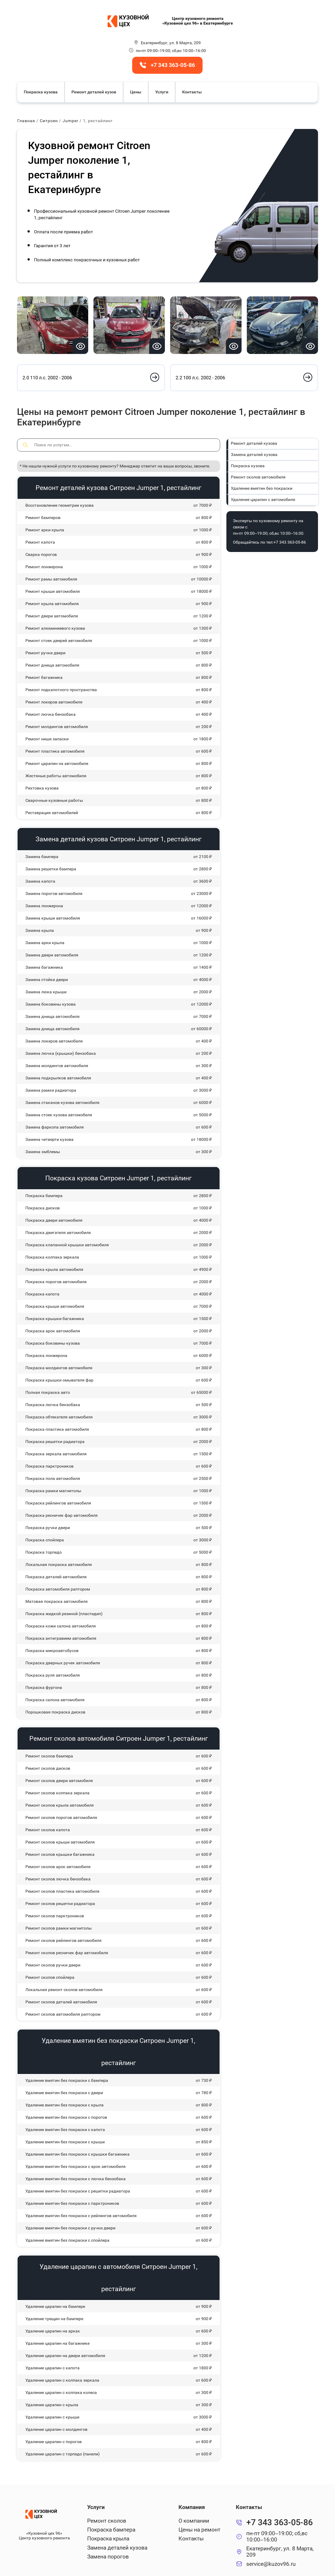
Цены (135, 91)
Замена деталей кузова (254, 454)
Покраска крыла (108, 2538)
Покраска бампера (111, 2530)
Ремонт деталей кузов (93, 91)
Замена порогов (108, 2557)
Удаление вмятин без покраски (261, 488)
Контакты (192, 91)
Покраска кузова (41, 91)
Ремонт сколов (106, 2521)
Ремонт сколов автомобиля (258, 477)
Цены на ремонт (199, 2530)
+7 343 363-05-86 (289, 542)
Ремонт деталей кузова (254, 443)
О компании (193, 2521)
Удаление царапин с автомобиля (263, 499)
